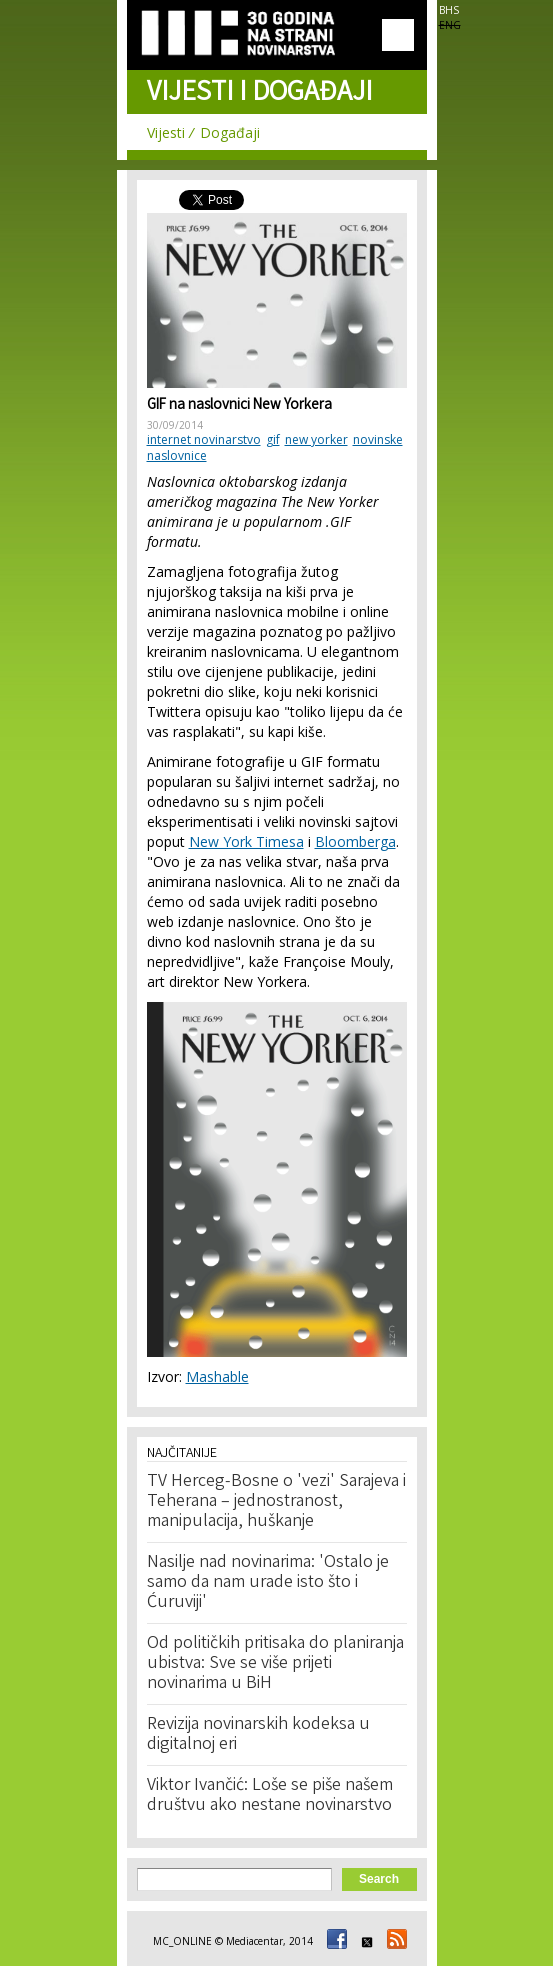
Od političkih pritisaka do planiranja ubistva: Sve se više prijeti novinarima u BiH (275, 1664)
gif (273, 439)
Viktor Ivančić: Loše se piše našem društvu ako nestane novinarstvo (270, 1796)
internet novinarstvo (204, 439)
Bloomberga (355, 841)
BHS (449, 10)
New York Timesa (246, 841)
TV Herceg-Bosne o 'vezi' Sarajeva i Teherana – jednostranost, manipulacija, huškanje (276, 1502)
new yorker (316, 439)
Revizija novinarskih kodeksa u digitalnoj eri (258, 1735)
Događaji (230, 132)
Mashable (217, 1376)
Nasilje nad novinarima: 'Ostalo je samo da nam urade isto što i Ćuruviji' (268, 1583)
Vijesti (166, 132)
